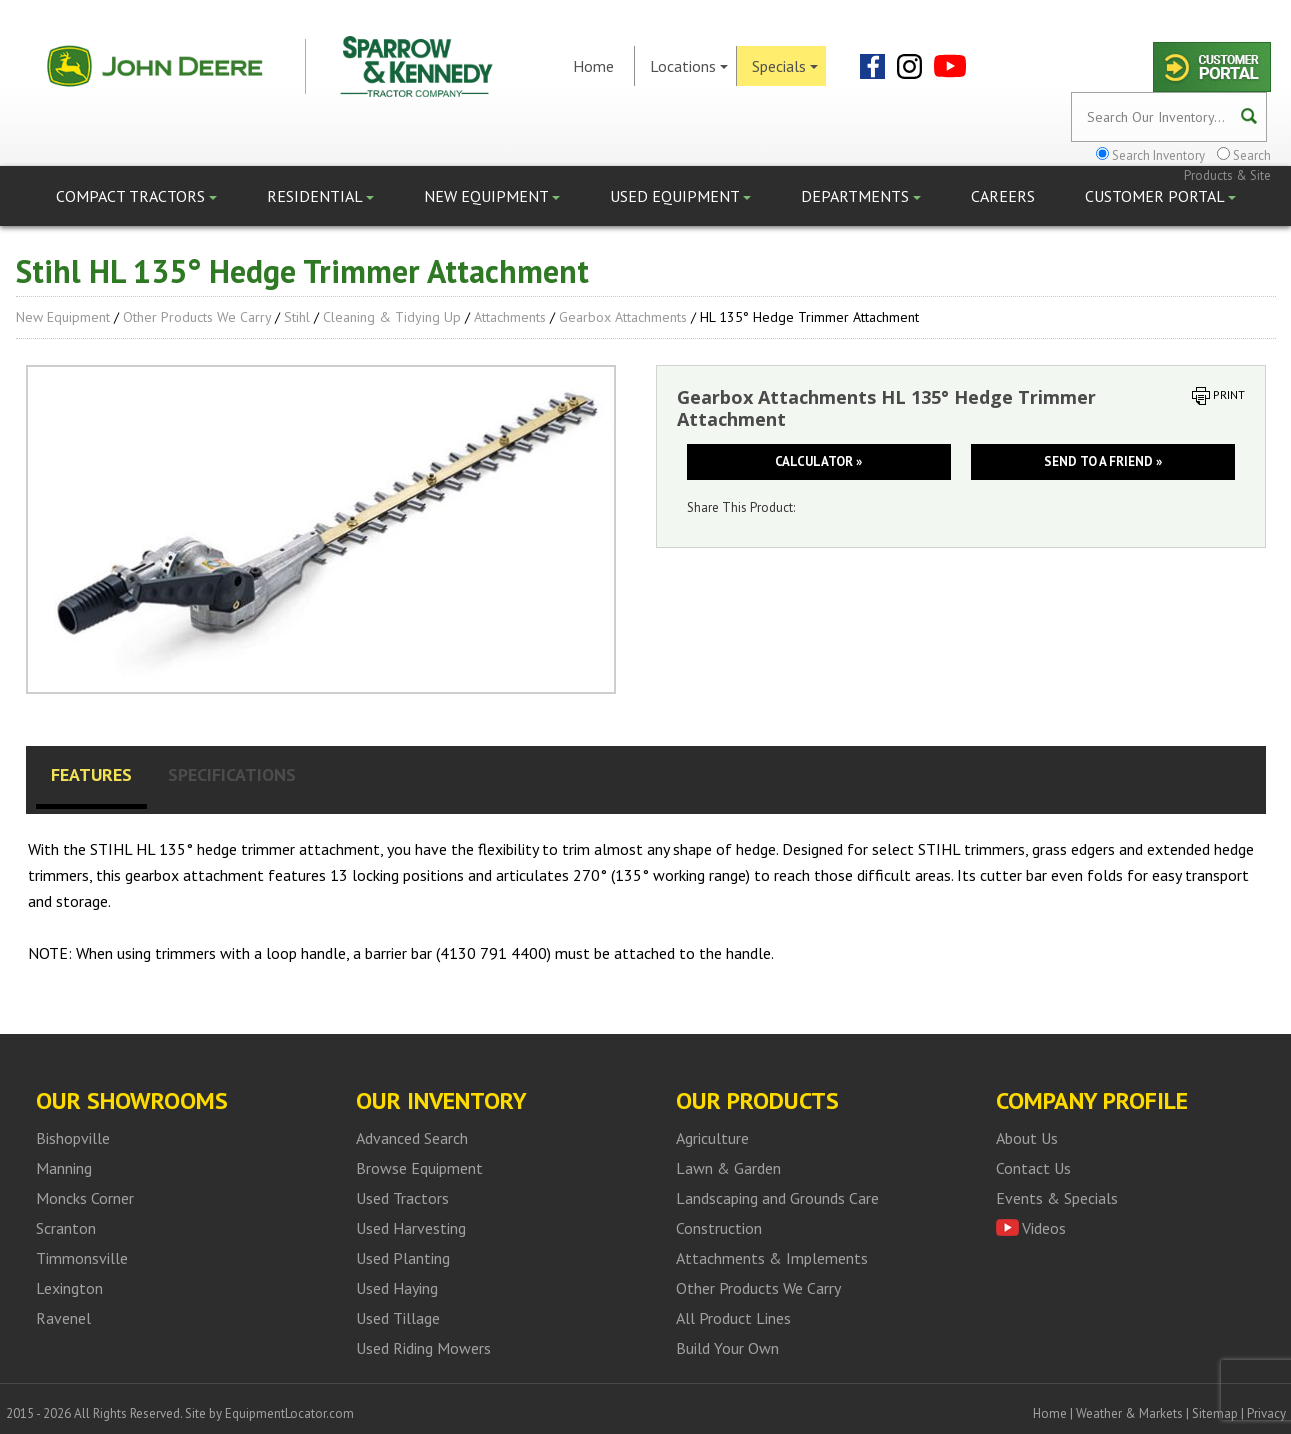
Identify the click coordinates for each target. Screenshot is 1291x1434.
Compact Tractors (136, 196)
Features (91, 774)
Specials (785, 66)
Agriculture (712, 1138)
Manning (64, 1168)
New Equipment (492, 196)
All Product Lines (733, 1318)
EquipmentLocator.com (289, 1413)
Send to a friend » (1103, 461)
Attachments (510, 317)
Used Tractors (402, 1198)
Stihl (297, 317)
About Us (1027, 1138)
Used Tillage (398, 1318)
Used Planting (403, 1258)
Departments (861, 196)
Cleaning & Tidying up (392, 317)
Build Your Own (727, 1348)
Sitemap (1215, 1413)
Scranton (66, 1228)
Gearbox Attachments (623, 317)
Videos (1044, 1228)
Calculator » (818, 461)
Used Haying (397, 1288)
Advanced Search (412, 1138)
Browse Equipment (419, 1168)
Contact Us (1033, 1168)
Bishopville (73, 1138)
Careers (1003, 196)
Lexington (69, 1288)
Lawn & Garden (728, 1168)
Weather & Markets (1129, 1413)
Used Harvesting (411, 1228)
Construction (719, 1228)
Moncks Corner (85, 1198)
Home (593, 66)
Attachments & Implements (772, 1258)
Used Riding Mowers (423, 1348)
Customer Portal (1160, 196)
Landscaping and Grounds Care (777, 1198)
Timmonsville (82, 1258)
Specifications (232, 774)
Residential (320, 196)
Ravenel (63, 1318)
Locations (689, 66)
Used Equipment (680, 196)
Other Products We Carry (197, 317)
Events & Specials (1057, 1198)
